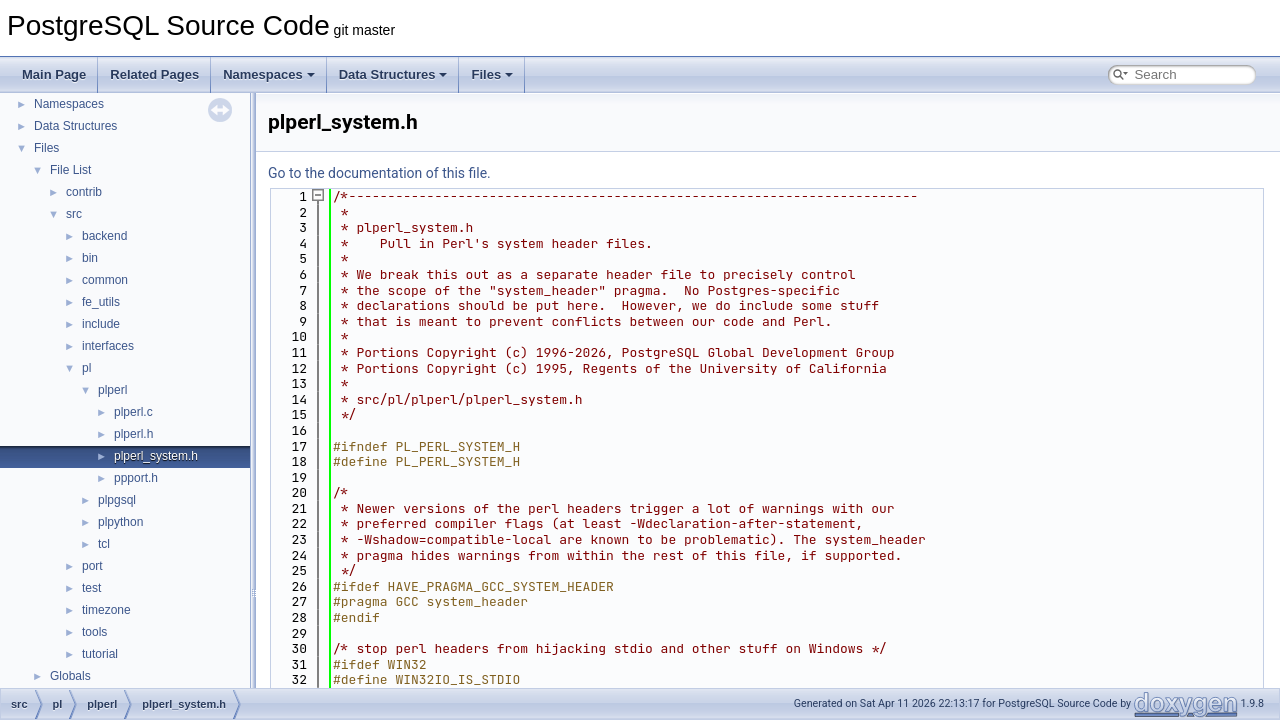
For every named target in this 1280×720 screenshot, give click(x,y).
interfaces (108, 346)
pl (86, 368)
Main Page (54, 74)
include (101, 324)
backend (104, 236)
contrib (84, 192)
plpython (120, 522)
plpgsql (117, 500)
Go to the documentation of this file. (379, 173)
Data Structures (393, 74)
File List (70, 170)
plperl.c (133, 412)
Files (492, 74)
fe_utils (101, 302)
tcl (104, 544)
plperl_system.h (156, 456)
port (92, 566)
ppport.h (136, 478)
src (74, 214)
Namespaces (269, 74)
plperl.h (133, 434)
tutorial (100, 654)
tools (94, 632)
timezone (106, 610)
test (91, 588)
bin (90, 258)
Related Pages (154, 74)
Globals (70, 676)
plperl (112, 390)
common (105, 280)
